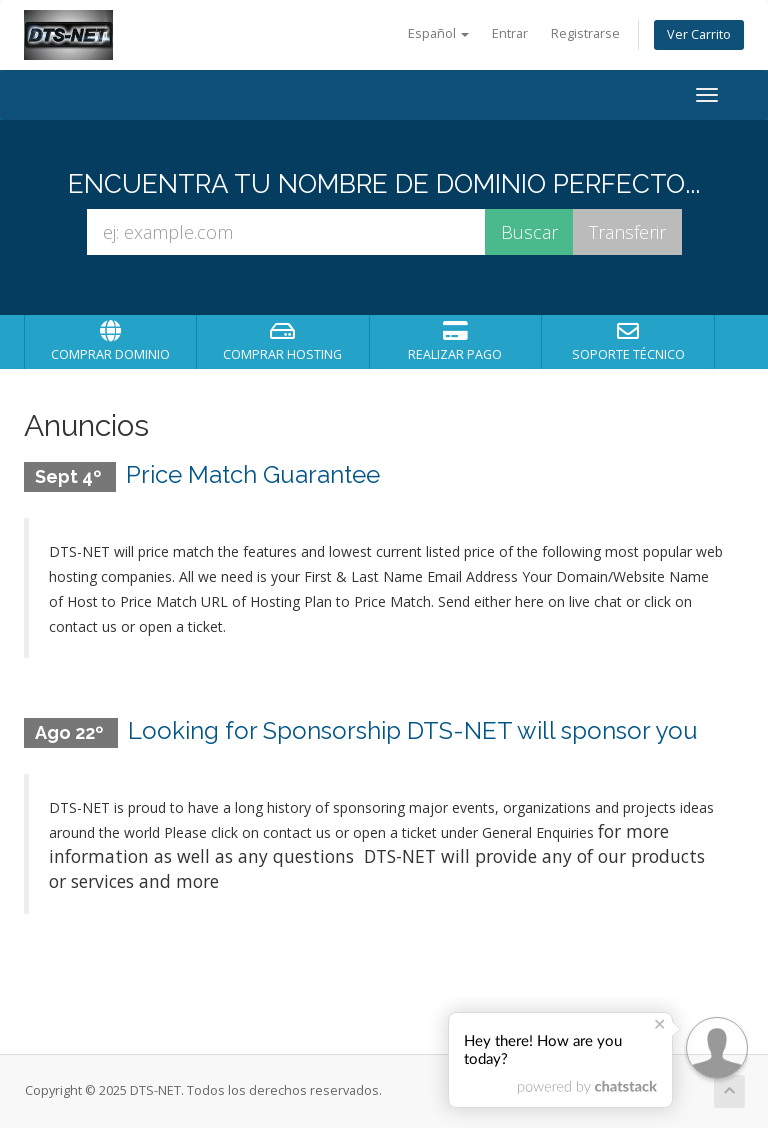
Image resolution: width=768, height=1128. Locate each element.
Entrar (510, 33)
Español (438, 33)
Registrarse (585, 33)
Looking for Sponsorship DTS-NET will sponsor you (413, 730)
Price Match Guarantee (253, 474)
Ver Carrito (699, 34)
